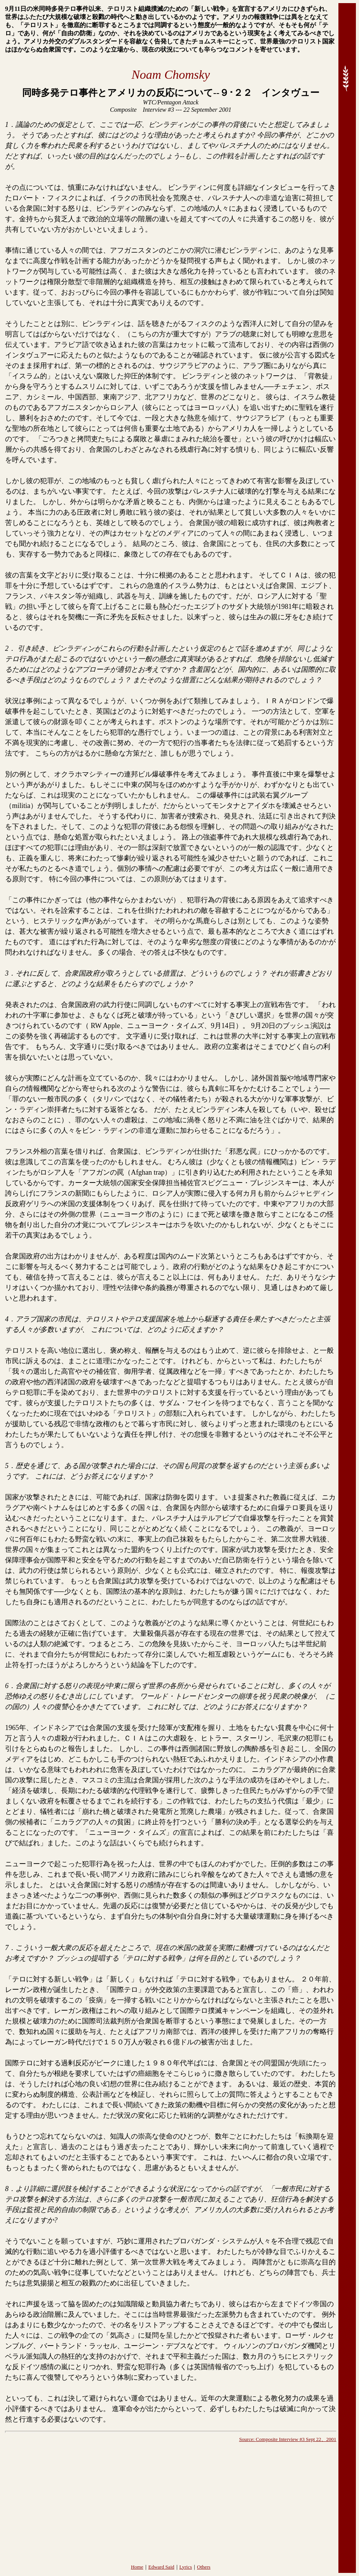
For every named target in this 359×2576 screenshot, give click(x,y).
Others (204, 2567)
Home (137, 2567)
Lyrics (186, 2567)
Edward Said (161, 2567)
